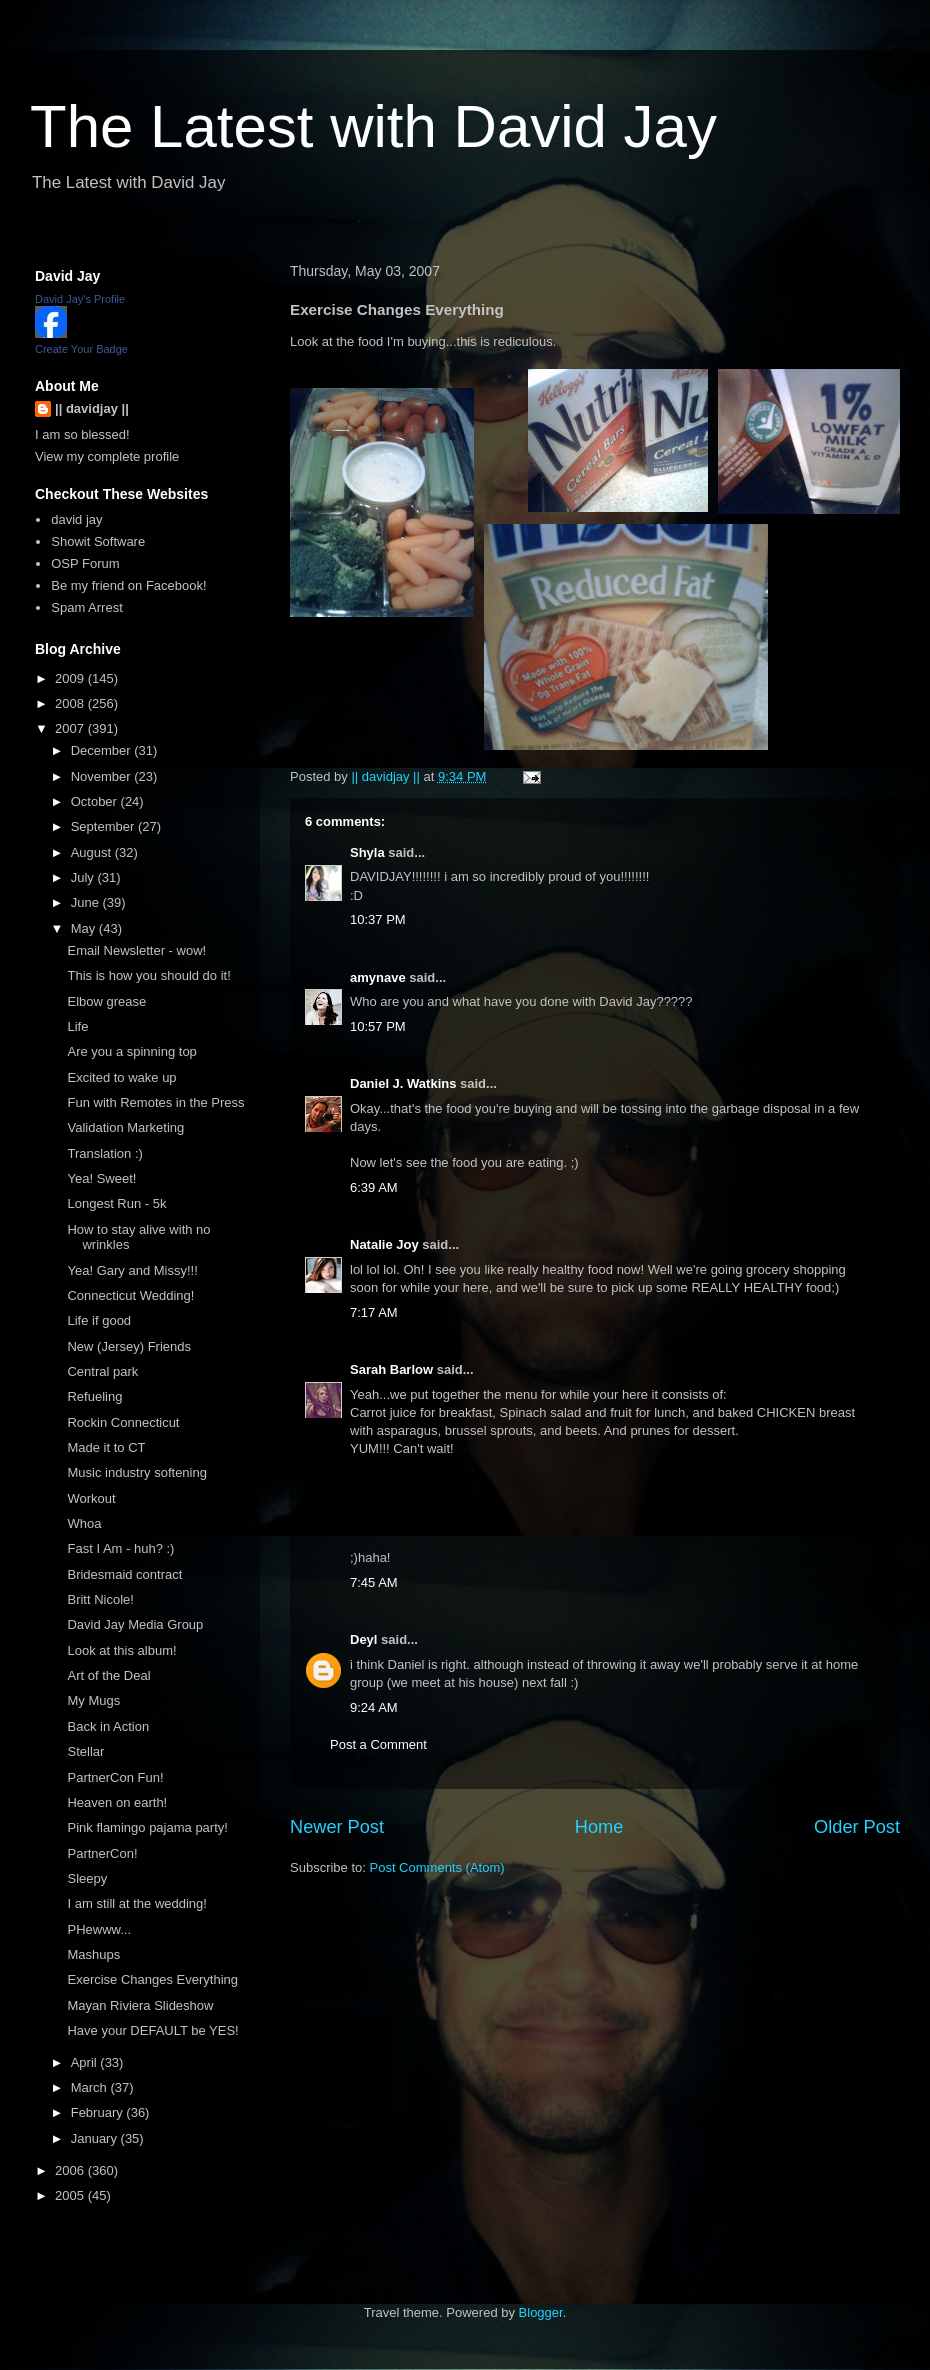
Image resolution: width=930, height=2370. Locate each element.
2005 (71, 2195)
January (96, 2138)
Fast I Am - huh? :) (120, 1548)
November (103, 776)
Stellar (85, 1751)
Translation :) (104, 1153)
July (84, 877)
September (104, 826)
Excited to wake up (121, 1077)
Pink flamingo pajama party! (147, 1827)
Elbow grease (106, 1001)
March (91, 2087)
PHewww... (99, 1929)
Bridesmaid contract (124, 1574)
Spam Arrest (87, 607)
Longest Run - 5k (116, 1203)
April (86, 2062)
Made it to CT (106, 1447)
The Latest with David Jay (373, 126)
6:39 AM (374, 1187)
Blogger (541, 2312)
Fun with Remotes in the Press (155, 1102)
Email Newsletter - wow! (136, 950)
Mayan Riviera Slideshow (140, 2005)
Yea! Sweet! (101, 1178)
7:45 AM (374, 1582)
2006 (71, 2170)
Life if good (99, 1320)
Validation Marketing (125, 1127)
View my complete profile (107, 456)
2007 (71, 728)
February (99, 2112)
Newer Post (337, 1827)
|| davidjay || (92, 408)
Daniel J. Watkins (403, 1083)
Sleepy (87, 1878)
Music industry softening (136, 1472)
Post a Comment (378, 1744)
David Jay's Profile (80, 299)
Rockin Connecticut (123, 1422)
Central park (102, 1371)
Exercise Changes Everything (152, 1979)
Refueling (94, 1396)
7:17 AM (374, 1312)
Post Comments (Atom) (437, 1867)
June (87, 902)
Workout (91, 1498)
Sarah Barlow (391, 1369)
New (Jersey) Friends (129, 1346)
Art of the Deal (108, 1675)
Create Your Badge (81, 349)
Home (599, 1827)
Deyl (363, 1639)
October (96, 801)
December (103, 750)
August (93, 852)
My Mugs (93, 1700)
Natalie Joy (384, 1244)
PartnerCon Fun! (115, 1777)
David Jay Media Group (135, 1624)
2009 (71, 678)
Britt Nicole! (100, 1599)
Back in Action (108, 1726)
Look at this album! (121, 1650)
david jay (76, 519)
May (85, 928)
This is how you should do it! (148, 975)
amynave (378, 977)
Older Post (857, 1827)
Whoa (84, 1523)
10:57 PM (378, 1026)
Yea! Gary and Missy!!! (132, 1270)
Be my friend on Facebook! (128, 585)
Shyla (367, 852)
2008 (71, 703)
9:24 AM (374, 1707)
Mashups (93, 1954)
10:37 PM (378, 919)
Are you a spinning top (131, 1051)
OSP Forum (85, 563)
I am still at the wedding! (136, 1903)
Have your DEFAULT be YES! (152, 2030)
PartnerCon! (102, 1853)
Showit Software (98, 541)
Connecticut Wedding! (130, 1295)
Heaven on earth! (117, 1802)
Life (77, 1026)
